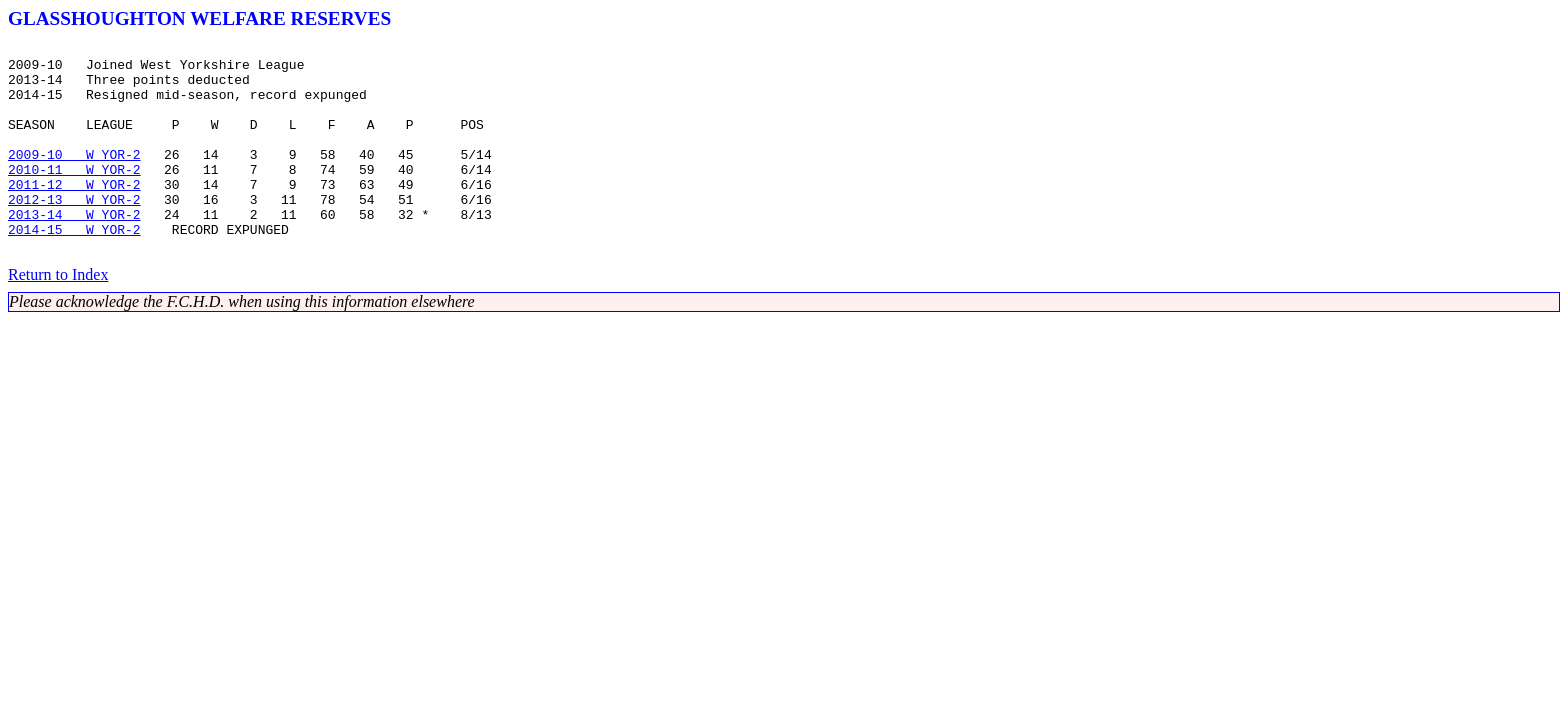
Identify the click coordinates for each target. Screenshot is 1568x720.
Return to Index (58, 316)
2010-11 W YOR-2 (74, 196)
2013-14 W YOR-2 (74, 250)
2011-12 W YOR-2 (74, 214)
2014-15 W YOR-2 (74, 268)
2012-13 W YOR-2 (74, 232)
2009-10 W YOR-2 (74, 178)
